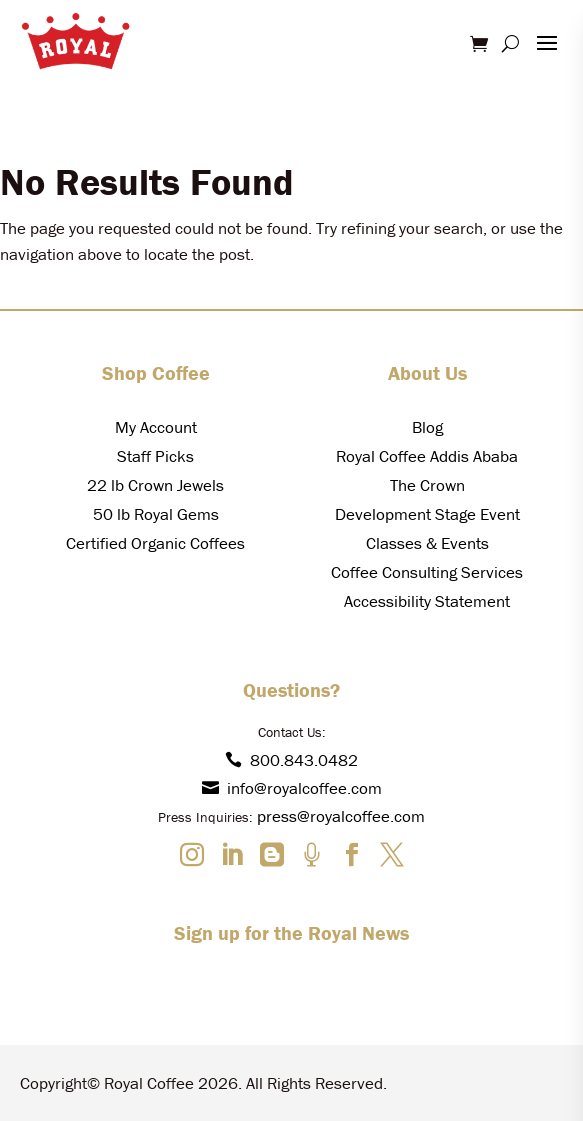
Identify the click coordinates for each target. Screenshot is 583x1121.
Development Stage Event (427, 514)
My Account (156, 427)
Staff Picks (155, 456)
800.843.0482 (291, 760)
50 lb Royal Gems (156, 514)
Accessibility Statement (427, 601)
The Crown (427, 485)
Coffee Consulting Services (427, 572)
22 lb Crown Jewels (155, 485)
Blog (427, 427)
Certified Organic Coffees (155, 543)
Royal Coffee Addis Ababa (427, 456)
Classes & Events (427, 543)
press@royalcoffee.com (341, 816)
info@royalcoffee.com (292, 788)
